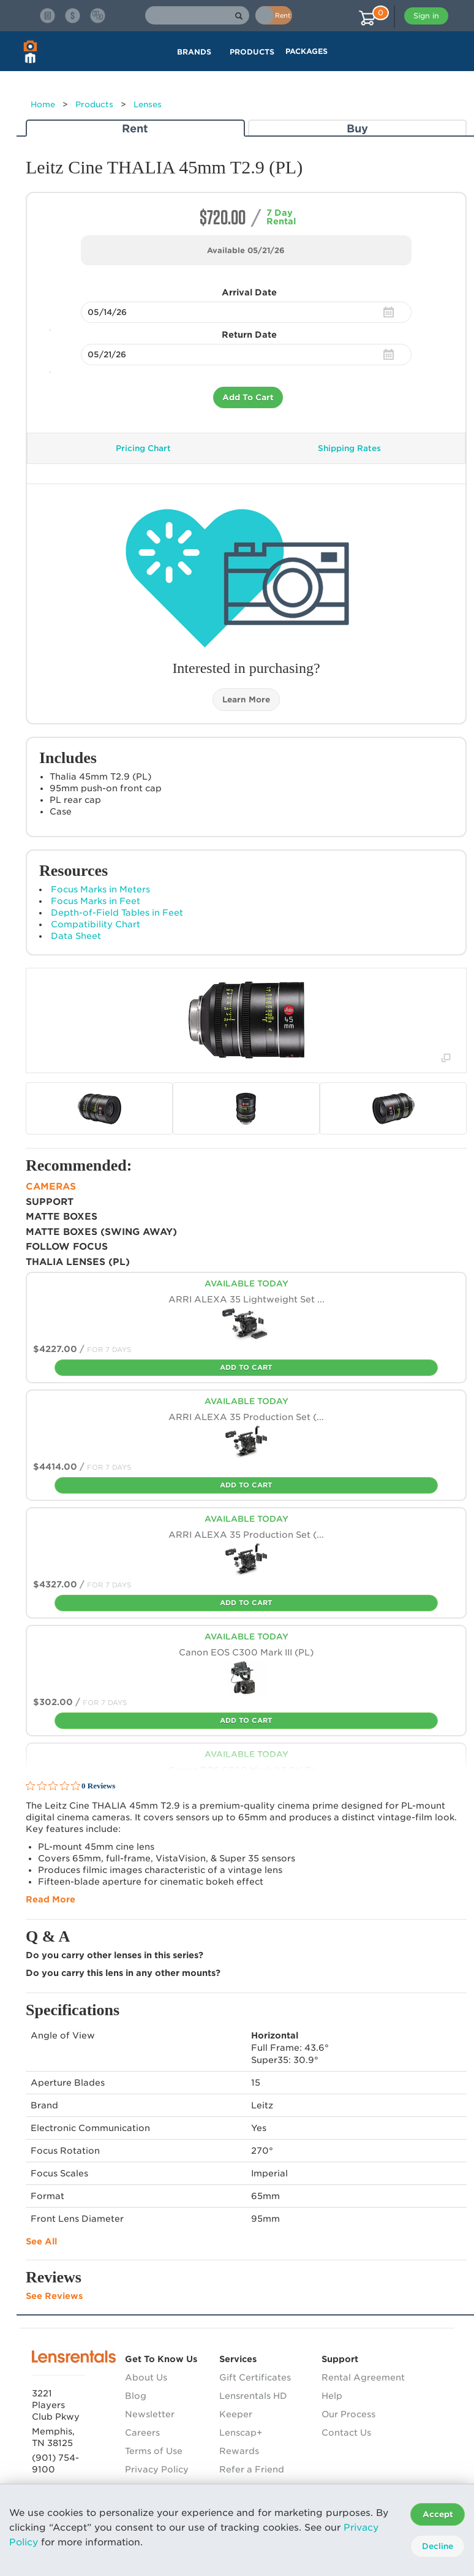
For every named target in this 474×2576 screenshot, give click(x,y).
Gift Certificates (255, 2377)
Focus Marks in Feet (95, 901)
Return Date (249, 335)
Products (94, 104)
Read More (50, 1899)
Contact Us (346, 2432)
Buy (357, 128)
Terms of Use (153, 2451)
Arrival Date (249, 292)
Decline (437, 2546)
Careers (142, 2432)
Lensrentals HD (253, 2396)
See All (41, 2241)
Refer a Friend (251, 2469)
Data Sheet (76, 936)
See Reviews (54, 2296)
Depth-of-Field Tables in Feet (117, 913)
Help (332, 2396)
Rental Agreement (363, 2377)
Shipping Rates (349, 448)
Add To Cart (248, 397)
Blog (135, 2396)
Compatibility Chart (95, 924)
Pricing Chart (143, 448)
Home (43, 104)
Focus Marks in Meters (100, 889)
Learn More (246, 699)
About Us (146, 2377)
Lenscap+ (240, 2432)
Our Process (348, 2414)
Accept (438, 2514)
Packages (306, 51)
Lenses (148, 104)
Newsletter (150, 2414)
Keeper (235, 2414)
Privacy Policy (157, 2469)
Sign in (426, 15)
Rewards (239, 2451)
